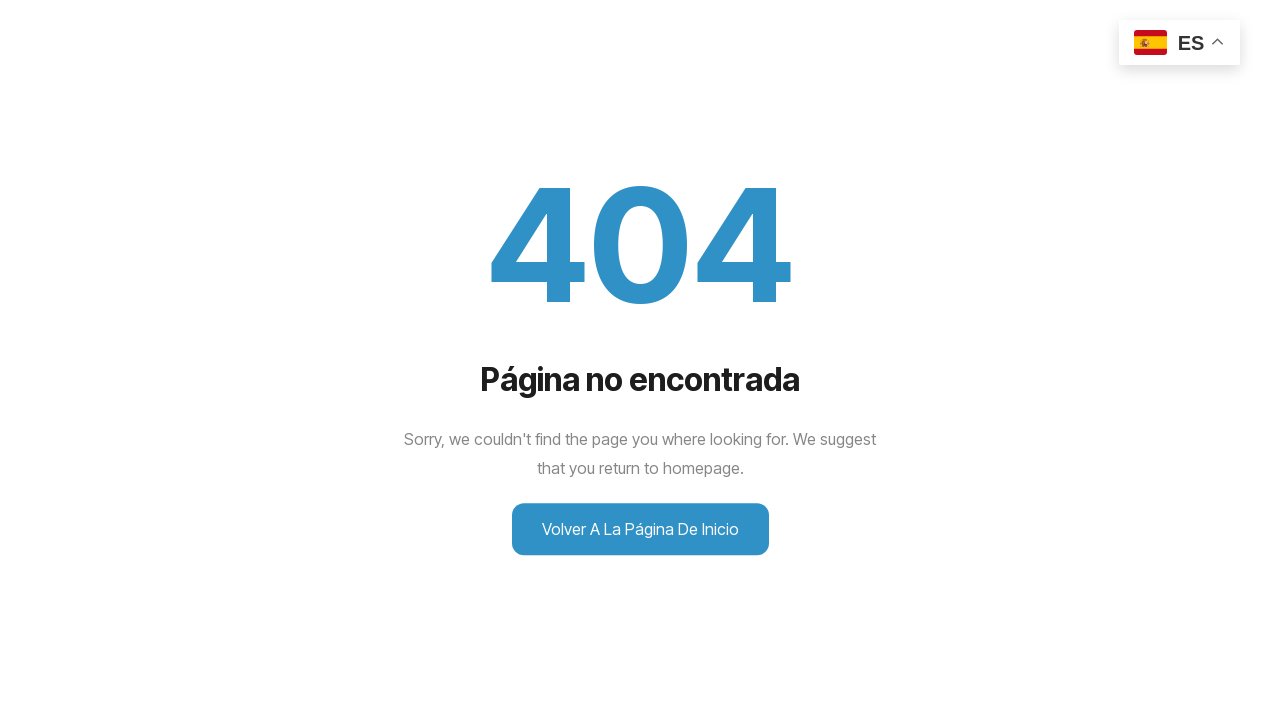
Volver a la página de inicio (640, 529)
